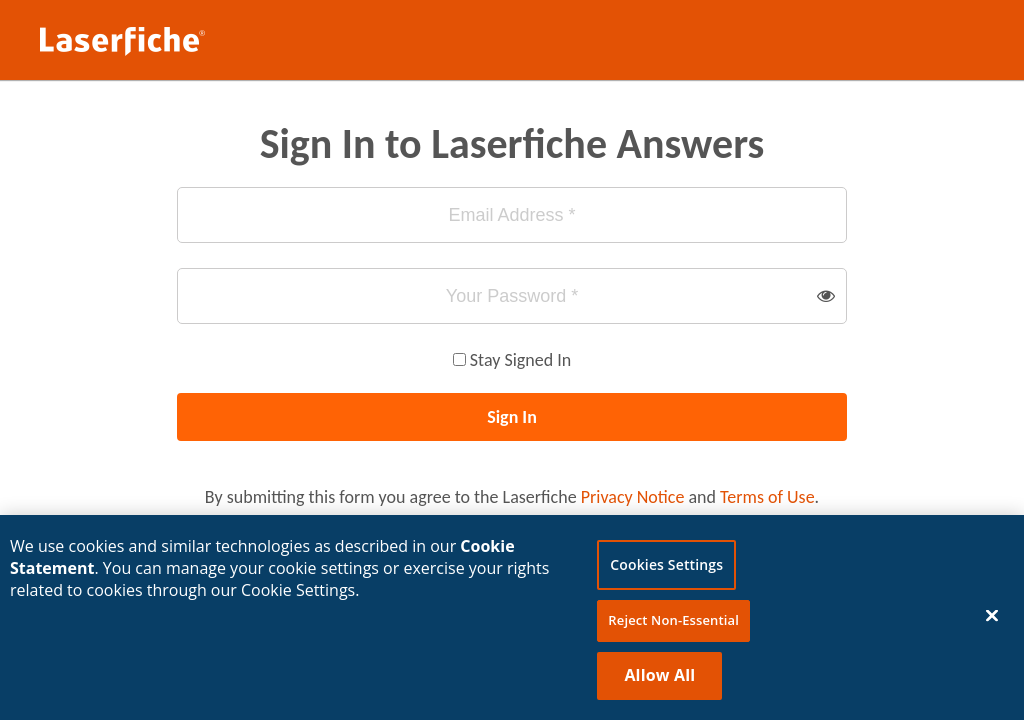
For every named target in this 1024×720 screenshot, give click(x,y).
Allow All (659, 676)
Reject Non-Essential (673, 622)
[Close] (992, 616)
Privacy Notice (633, 497)
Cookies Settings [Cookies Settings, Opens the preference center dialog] (666, 566)
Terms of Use (767, 497)
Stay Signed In (520, 360)
